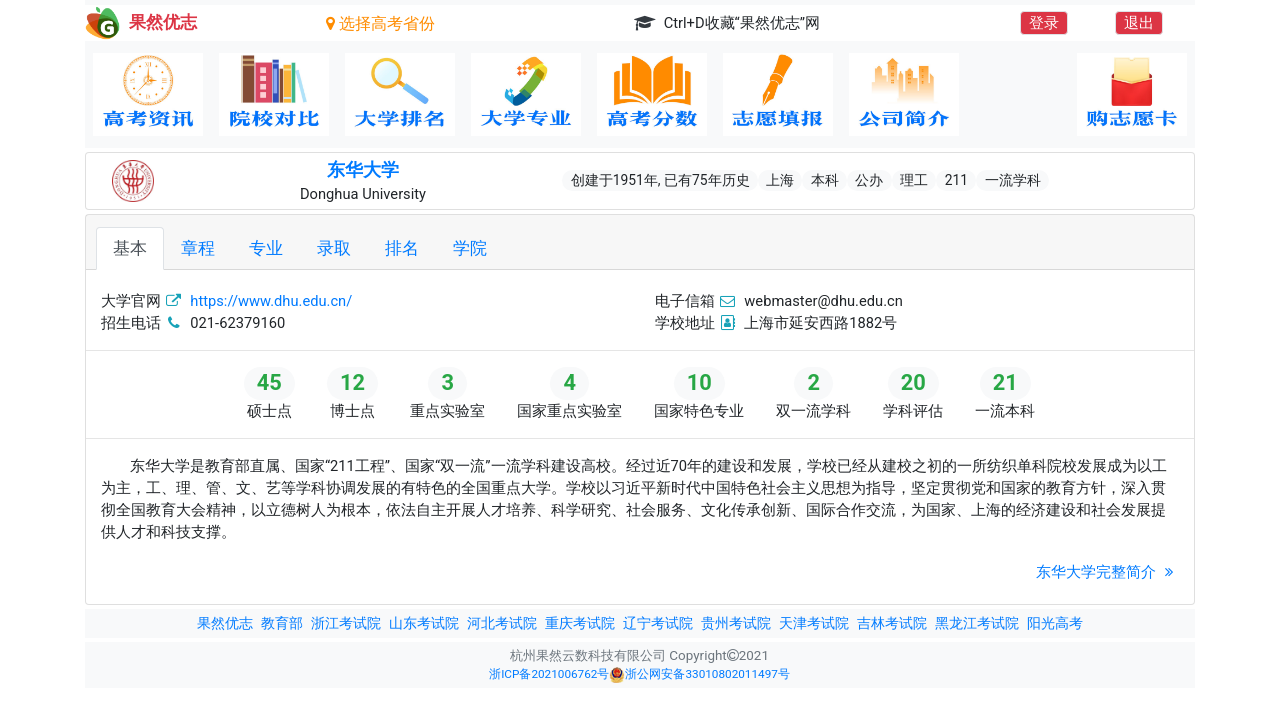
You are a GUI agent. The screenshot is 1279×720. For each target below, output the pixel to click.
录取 (334, 248)
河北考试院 (502, 623)
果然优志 (225, 623)
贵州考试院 (736, 623)
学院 (470, 248)
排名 (402, 248)
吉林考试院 (892, 623)
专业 (266, 248)
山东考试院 (424, 623)
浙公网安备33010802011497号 (699, 675)
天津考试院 (814, 623)
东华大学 (363, 170)
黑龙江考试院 (977, 623)
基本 (130, 248)
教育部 (282, 623)
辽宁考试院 (658, 623)
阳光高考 (1055, 623)
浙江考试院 (346, 623)
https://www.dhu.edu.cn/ (271, 301)
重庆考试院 (580, 623)
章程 (198, 248)
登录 (1044, 23)
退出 (1139, 23)
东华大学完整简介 (1107, 572)
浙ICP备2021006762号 (549, 674)
